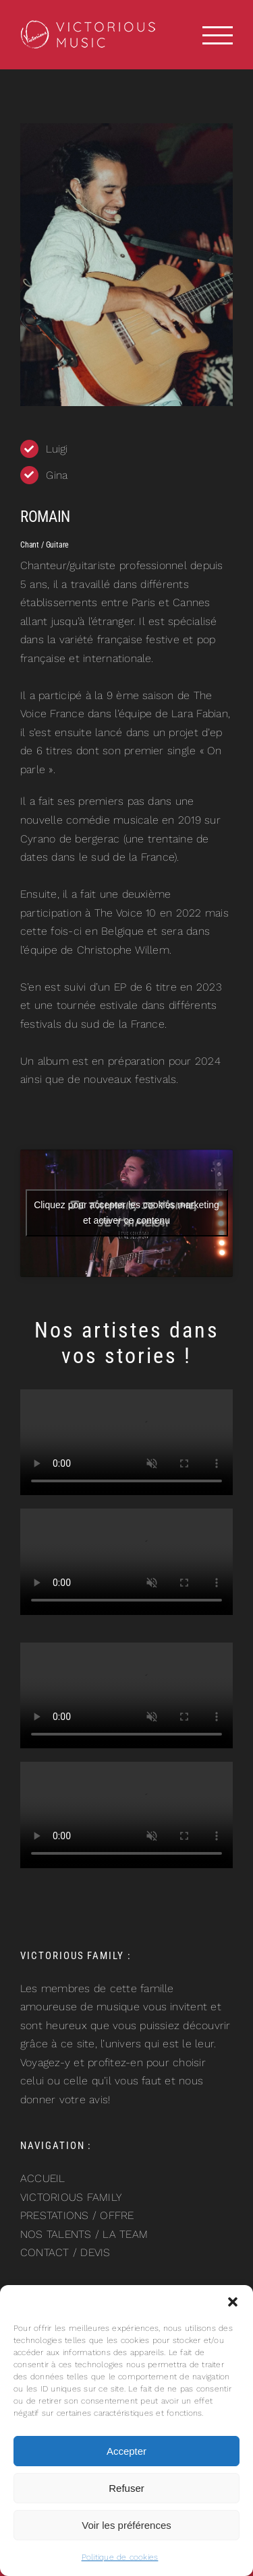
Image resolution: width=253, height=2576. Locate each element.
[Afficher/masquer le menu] (218, 35)
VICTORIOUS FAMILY (70, 2197)
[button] (233, 2302)
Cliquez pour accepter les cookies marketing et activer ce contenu (126, 1212)
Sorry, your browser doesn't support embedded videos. (126, 1442)
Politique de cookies (120, 2557)
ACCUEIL (42, 2178)
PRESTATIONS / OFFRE (77, 2215)
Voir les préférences (126, 2525)
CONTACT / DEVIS (65, 2252)
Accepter (126, 2451)
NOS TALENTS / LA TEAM (84, 2234)
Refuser (126, 2488)
